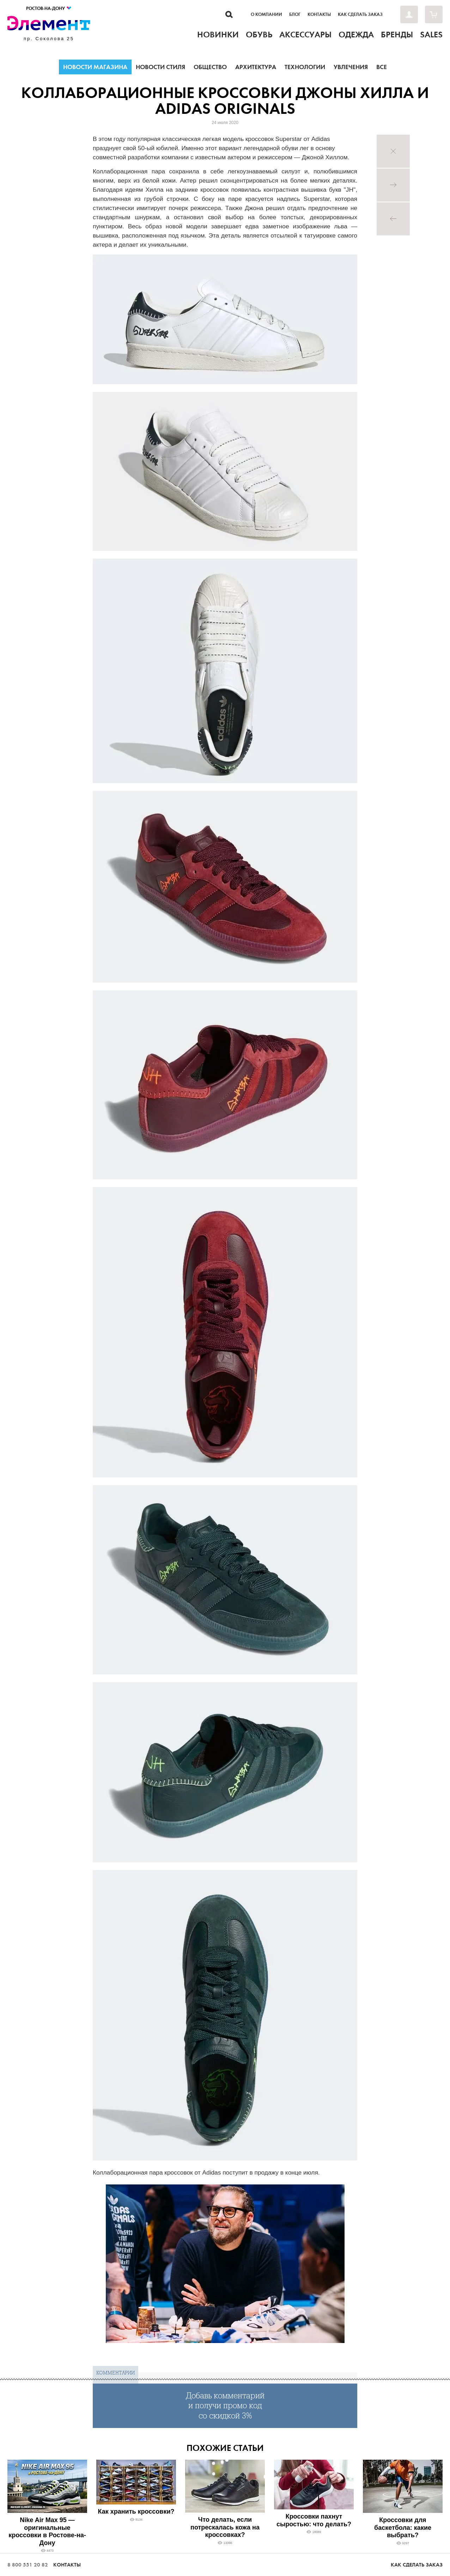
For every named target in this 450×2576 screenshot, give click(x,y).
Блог (294, 14)
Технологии (305, 67)
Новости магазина (95, 67)
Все (381, 67)
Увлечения (351, 67)
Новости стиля (160, 67)
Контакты (319, 14)
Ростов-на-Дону (49, 8)
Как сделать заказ (360, 14)
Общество (210, 67)
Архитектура (255, 67)
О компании (266, 14)
